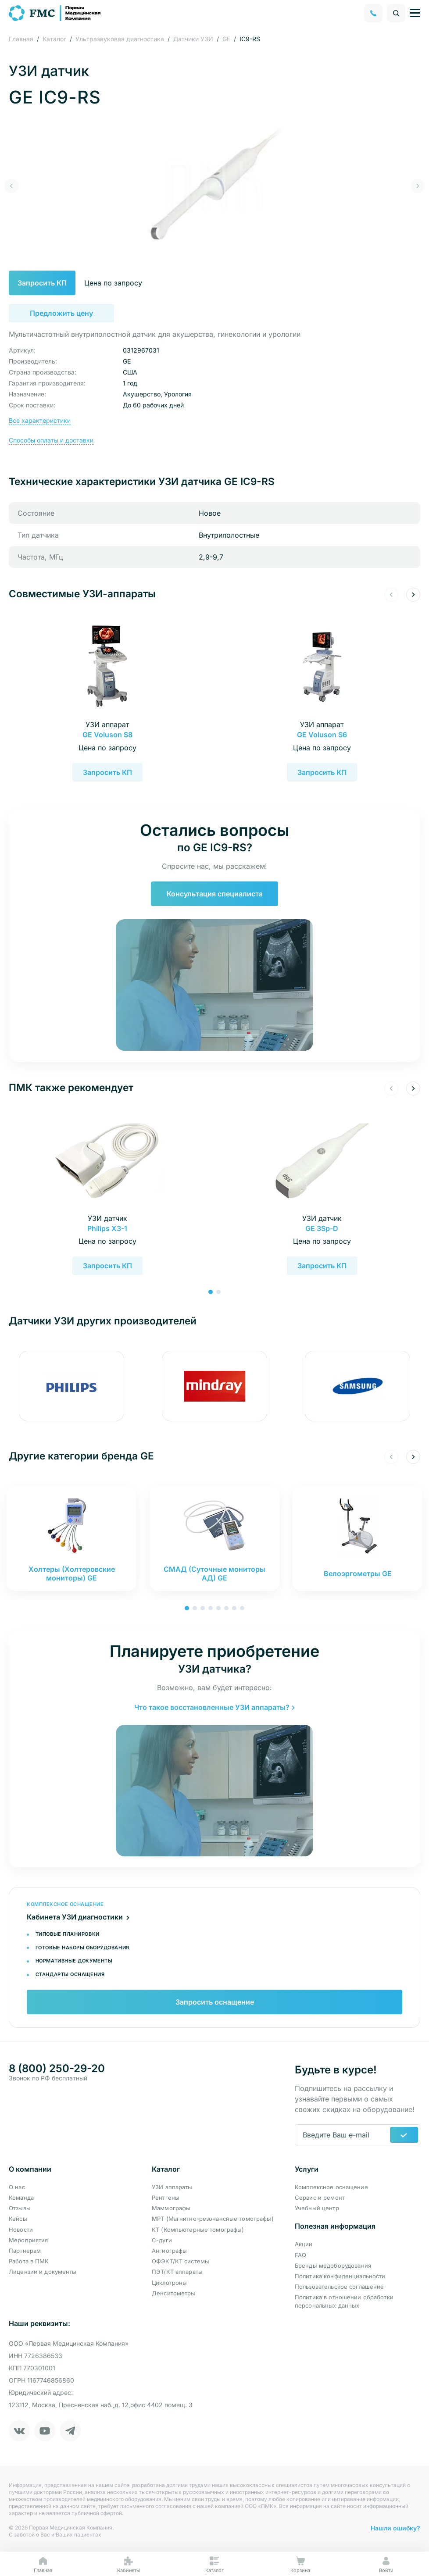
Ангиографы (169, 2250)
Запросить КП (61, 282)
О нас (17, 2187)
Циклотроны (169, 2282)
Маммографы (171, 2208)
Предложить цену (61, 313)
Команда (21, 2197)
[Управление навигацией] (415, 13)
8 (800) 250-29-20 (57, 2068)
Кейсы (18, 2218)
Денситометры (174, 2293)
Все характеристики (40, 420)
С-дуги (162, 2240)
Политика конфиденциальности (340, 2276)
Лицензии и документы (43, 2271)
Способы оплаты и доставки (51, 440)
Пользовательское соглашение (339, 2286)
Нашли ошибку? (395, 2528)
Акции (304, 2244)
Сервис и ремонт (320, 2197)
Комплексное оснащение (331, 2187)
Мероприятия (28, 2240)
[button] (11, 185)
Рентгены (165, 2197)
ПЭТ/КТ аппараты (177, 2271)
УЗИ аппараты (172, 2187)
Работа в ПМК (29, 2261)
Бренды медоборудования (333, 2265)
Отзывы (20, 2208)
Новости (21, 2229)
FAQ (300, 2254)
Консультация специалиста (215, 893)
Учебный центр (317, 2208)
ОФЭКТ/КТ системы (180, 2261)
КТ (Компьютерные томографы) (198, 2229)
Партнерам (25, 2250)
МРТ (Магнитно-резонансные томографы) (213, 2218)
